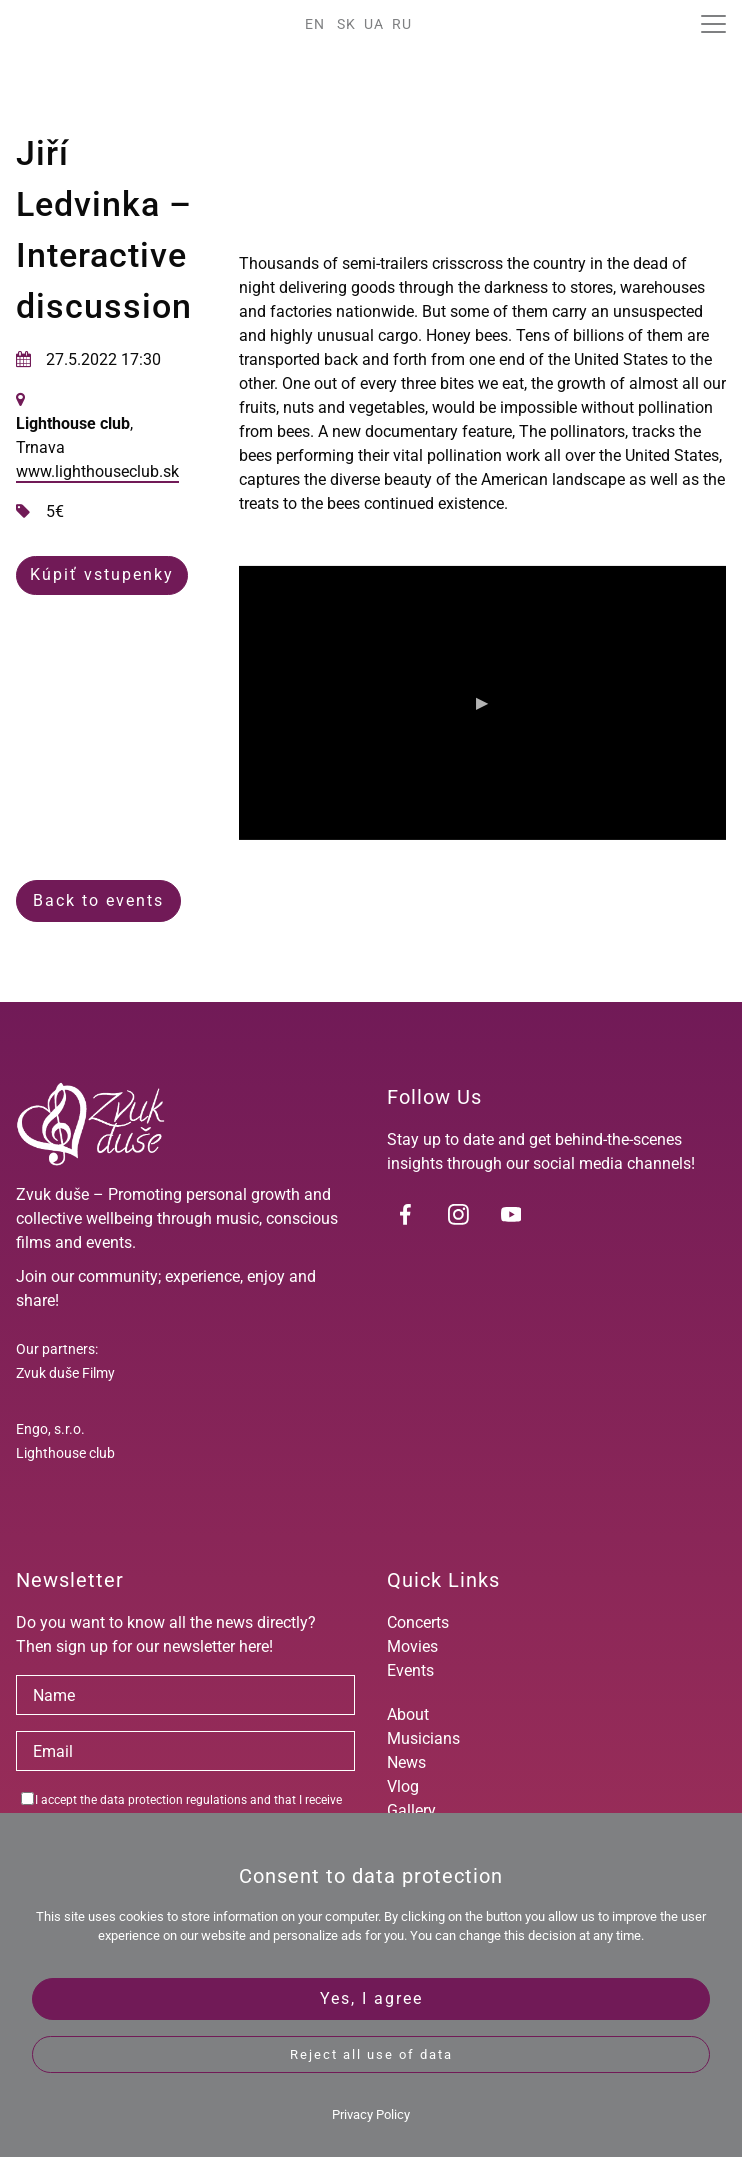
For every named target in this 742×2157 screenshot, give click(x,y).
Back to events (98, 900)
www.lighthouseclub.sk (97, 471)
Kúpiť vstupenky (102, 574)
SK (346, 24)
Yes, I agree (371, 1998)
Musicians (423, 1738)
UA (374, 24)
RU (402, 24)
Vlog (403, 1786)
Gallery (411, 1810)
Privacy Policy (371, 2114)
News (406, 1762)
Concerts (418, 1622)
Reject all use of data (371, 2054)
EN (315, 24)
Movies (412, 1646)
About (408, 1714)
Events (410, 1670)
